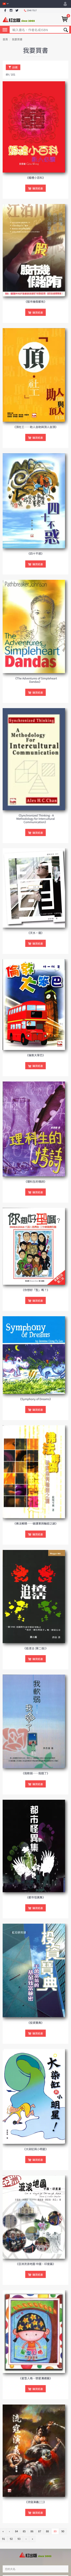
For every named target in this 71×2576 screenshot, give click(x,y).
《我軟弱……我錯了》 (35, 1773)
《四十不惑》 (35, 553)
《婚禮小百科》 (35, 177)
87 (39, 2531)
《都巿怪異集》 (35, 1897)
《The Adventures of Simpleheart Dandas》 (35, 680)
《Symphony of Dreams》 (35, 1399)
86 (32, 2531)
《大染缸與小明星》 (35, 2149)
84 (16, 2531)
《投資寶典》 (35, 2022)
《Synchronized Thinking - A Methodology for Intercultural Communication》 (35, 818)
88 (47, 2531)
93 (19, 2539)
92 (11, 2539)
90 (62, 2531)
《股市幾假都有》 (35, 301)
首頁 (5, 39)
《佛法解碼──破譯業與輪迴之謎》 (35, 1523)
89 (55, 2531)
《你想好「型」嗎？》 (35, 1290)
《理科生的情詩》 (35, 1181)
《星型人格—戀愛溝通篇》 (35, 2378)
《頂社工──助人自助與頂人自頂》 (35, 427)
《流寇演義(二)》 (35, 2502)
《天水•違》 (35, 933)
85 (24, 2531)
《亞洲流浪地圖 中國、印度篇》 (36, 2264)
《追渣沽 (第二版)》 (35, 1648)
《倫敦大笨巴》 (35, 1055)
